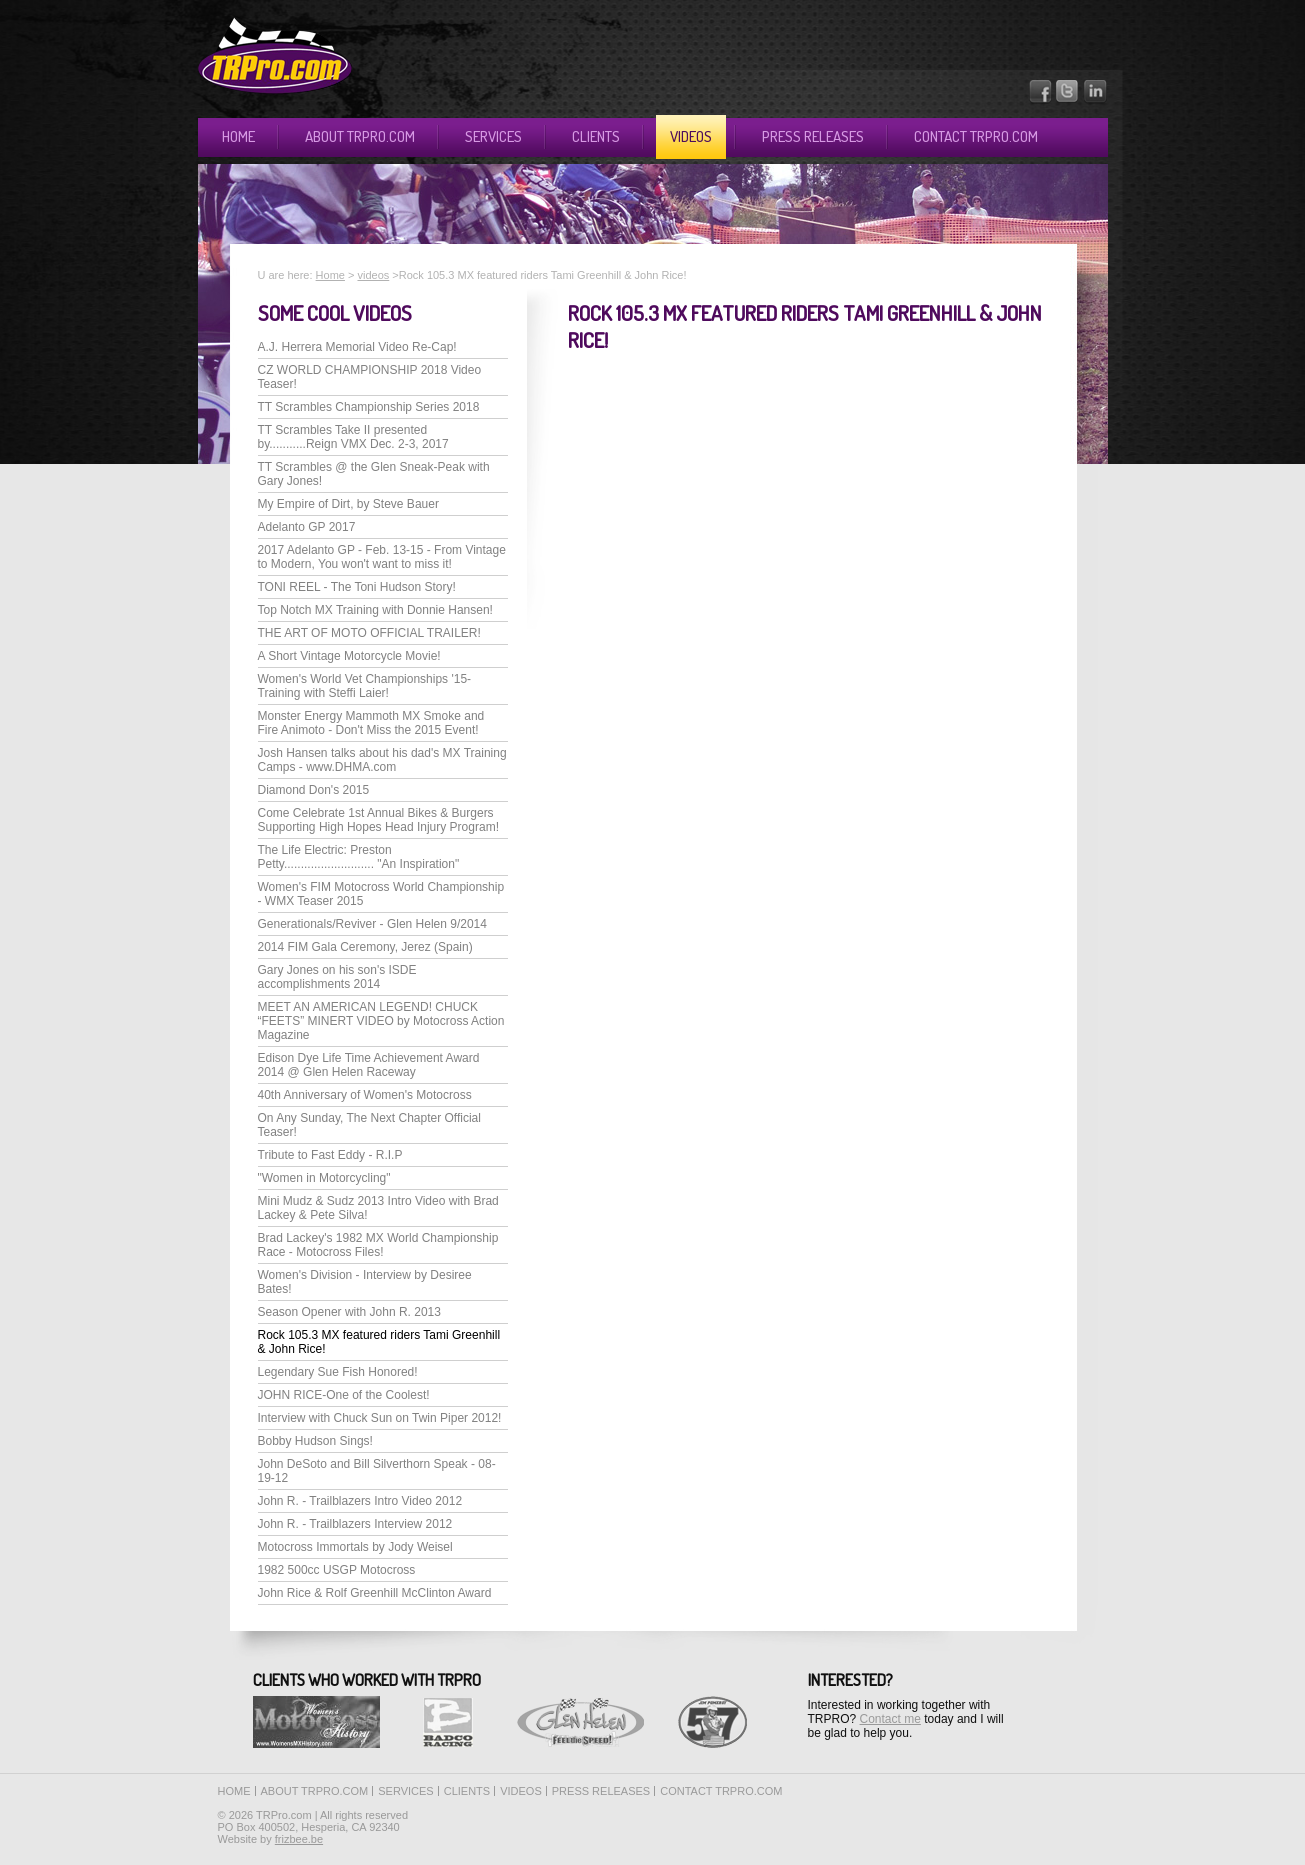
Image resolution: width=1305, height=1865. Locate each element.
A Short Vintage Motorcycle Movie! (349, 656)
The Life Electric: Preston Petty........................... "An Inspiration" (359, 857)
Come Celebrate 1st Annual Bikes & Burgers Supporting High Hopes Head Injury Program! (378, 820)
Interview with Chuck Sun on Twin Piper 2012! (380, 1418)
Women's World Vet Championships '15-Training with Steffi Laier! (365, 686)
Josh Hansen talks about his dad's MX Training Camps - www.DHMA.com (382, 760)
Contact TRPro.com (976, 136)
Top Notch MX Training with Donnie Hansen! (375, 610)
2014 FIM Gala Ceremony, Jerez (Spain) (365, 947)
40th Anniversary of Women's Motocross (365, 1095)
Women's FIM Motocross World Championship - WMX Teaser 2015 (381, 894)
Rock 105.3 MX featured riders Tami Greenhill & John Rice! (379, 1342)
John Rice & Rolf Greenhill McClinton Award (375, 1593)
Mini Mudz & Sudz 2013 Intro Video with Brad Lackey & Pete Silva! (378, 1208)
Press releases (813, 136)
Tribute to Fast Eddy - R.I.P (330, 1155)
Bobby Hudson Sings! (315, 1441)
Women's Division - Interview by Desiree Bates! (365, 1282)
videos (373, 275)
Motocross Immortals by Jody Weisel (355, 1547)
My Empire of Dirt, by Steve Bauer (348, 504)
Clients (596, 136)
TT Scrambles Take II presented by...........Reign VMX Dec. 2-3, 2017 (353, 437)
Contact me (890, 1719)
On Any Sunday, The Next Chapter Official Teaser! (369, 1125)
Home (238, 136)
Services (493, 136)
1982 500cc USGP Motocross (337, 1570)
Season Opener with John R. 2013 (349, 1312)
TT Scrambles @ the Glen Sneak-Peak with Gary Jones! (374, 474)
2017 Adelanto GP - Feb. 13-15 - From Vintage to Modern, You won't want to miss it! (382, 557)
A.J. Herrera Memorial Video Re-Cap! (357, 347)
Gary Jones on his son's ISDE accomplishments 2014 (337, 977)
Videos (691, 136)
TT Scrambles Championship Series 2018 (369, 407)
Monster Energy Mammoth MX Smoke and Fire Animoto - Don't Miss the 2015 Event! (371, 723)
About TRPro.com (360, 136)
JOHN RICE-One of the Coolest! (344, 1395)
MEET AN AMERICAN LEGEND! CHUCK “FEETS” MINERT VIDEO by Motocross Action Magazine (381, 1021)
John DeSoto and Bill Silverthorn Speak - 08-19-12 (377, 1471)
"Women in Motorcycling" (324, 1178)
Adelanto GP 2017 (307, 527)
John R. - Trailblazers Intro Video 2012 (360, 1501)
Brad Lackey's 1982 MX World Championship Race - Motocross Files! (378, 1245)
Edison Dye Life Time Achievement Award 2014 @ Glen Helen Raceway (369, 1065)
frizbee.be (299, 1839)
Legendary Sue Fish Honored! (338, 1372)
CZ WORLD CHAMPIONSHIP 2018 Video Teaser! (370, 377)
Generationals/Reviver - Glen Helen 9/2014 (372, 924)
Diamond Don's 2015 (314, 790)
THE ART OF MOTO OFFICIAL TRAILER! (369, 633)
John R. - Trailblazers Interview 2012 (355, 1524)
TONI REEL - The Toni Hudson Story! (357, 587)
